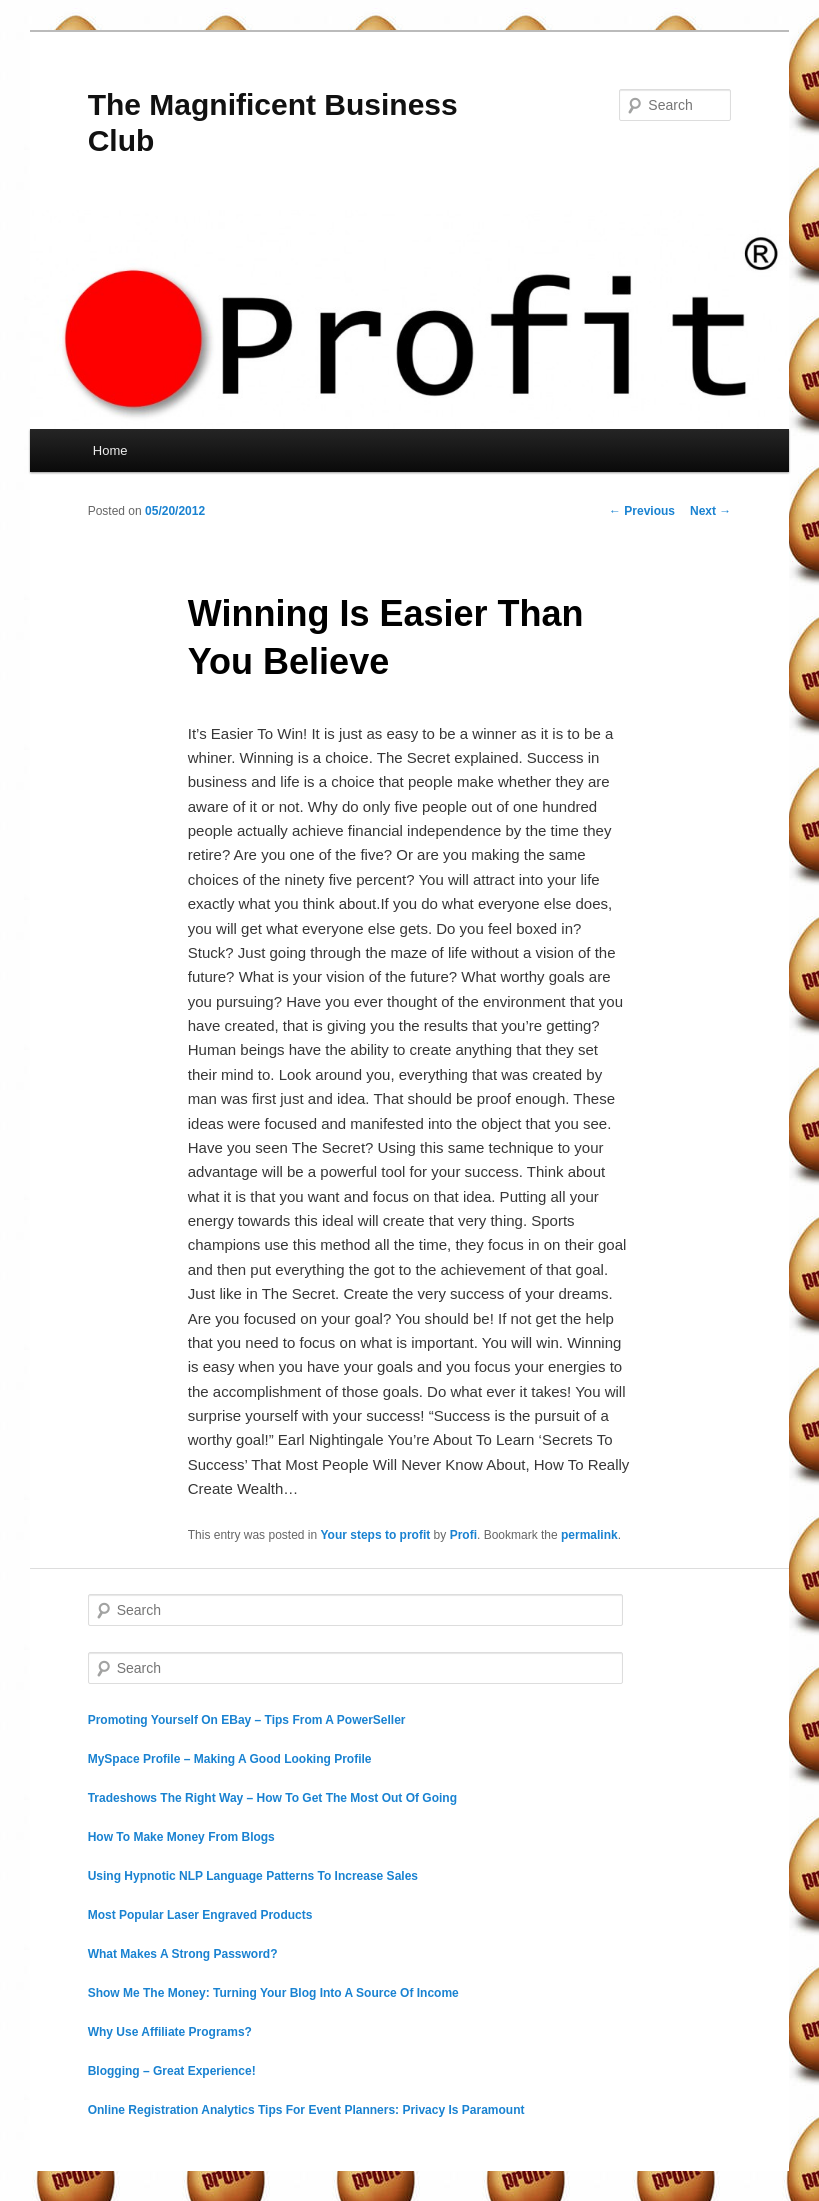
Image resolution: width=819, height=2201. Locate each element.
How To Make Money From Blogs (181, 1837)
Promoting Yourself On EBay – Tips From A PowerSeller (247, 1720)
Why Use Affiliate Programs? (170, 2032)
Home (110, 450)
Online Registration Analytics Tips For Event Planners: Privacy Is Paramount (306, 2110)
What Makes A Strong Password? (183, 1954)
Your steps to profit (376, 1535)
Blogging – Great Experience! (172, 2071)
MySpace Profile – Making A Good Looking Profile (230, 1759)
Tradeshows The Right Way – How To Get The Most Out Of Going (272, 1798)
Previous (642, 511)
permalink (589, 1535)
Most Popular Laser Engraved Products (200, 1915)
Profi (463, 1535)
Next (710, 511)
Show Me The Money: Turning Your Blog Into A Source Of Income (273, 1993)
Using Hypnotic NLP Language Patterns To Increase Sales (253, 1876)
